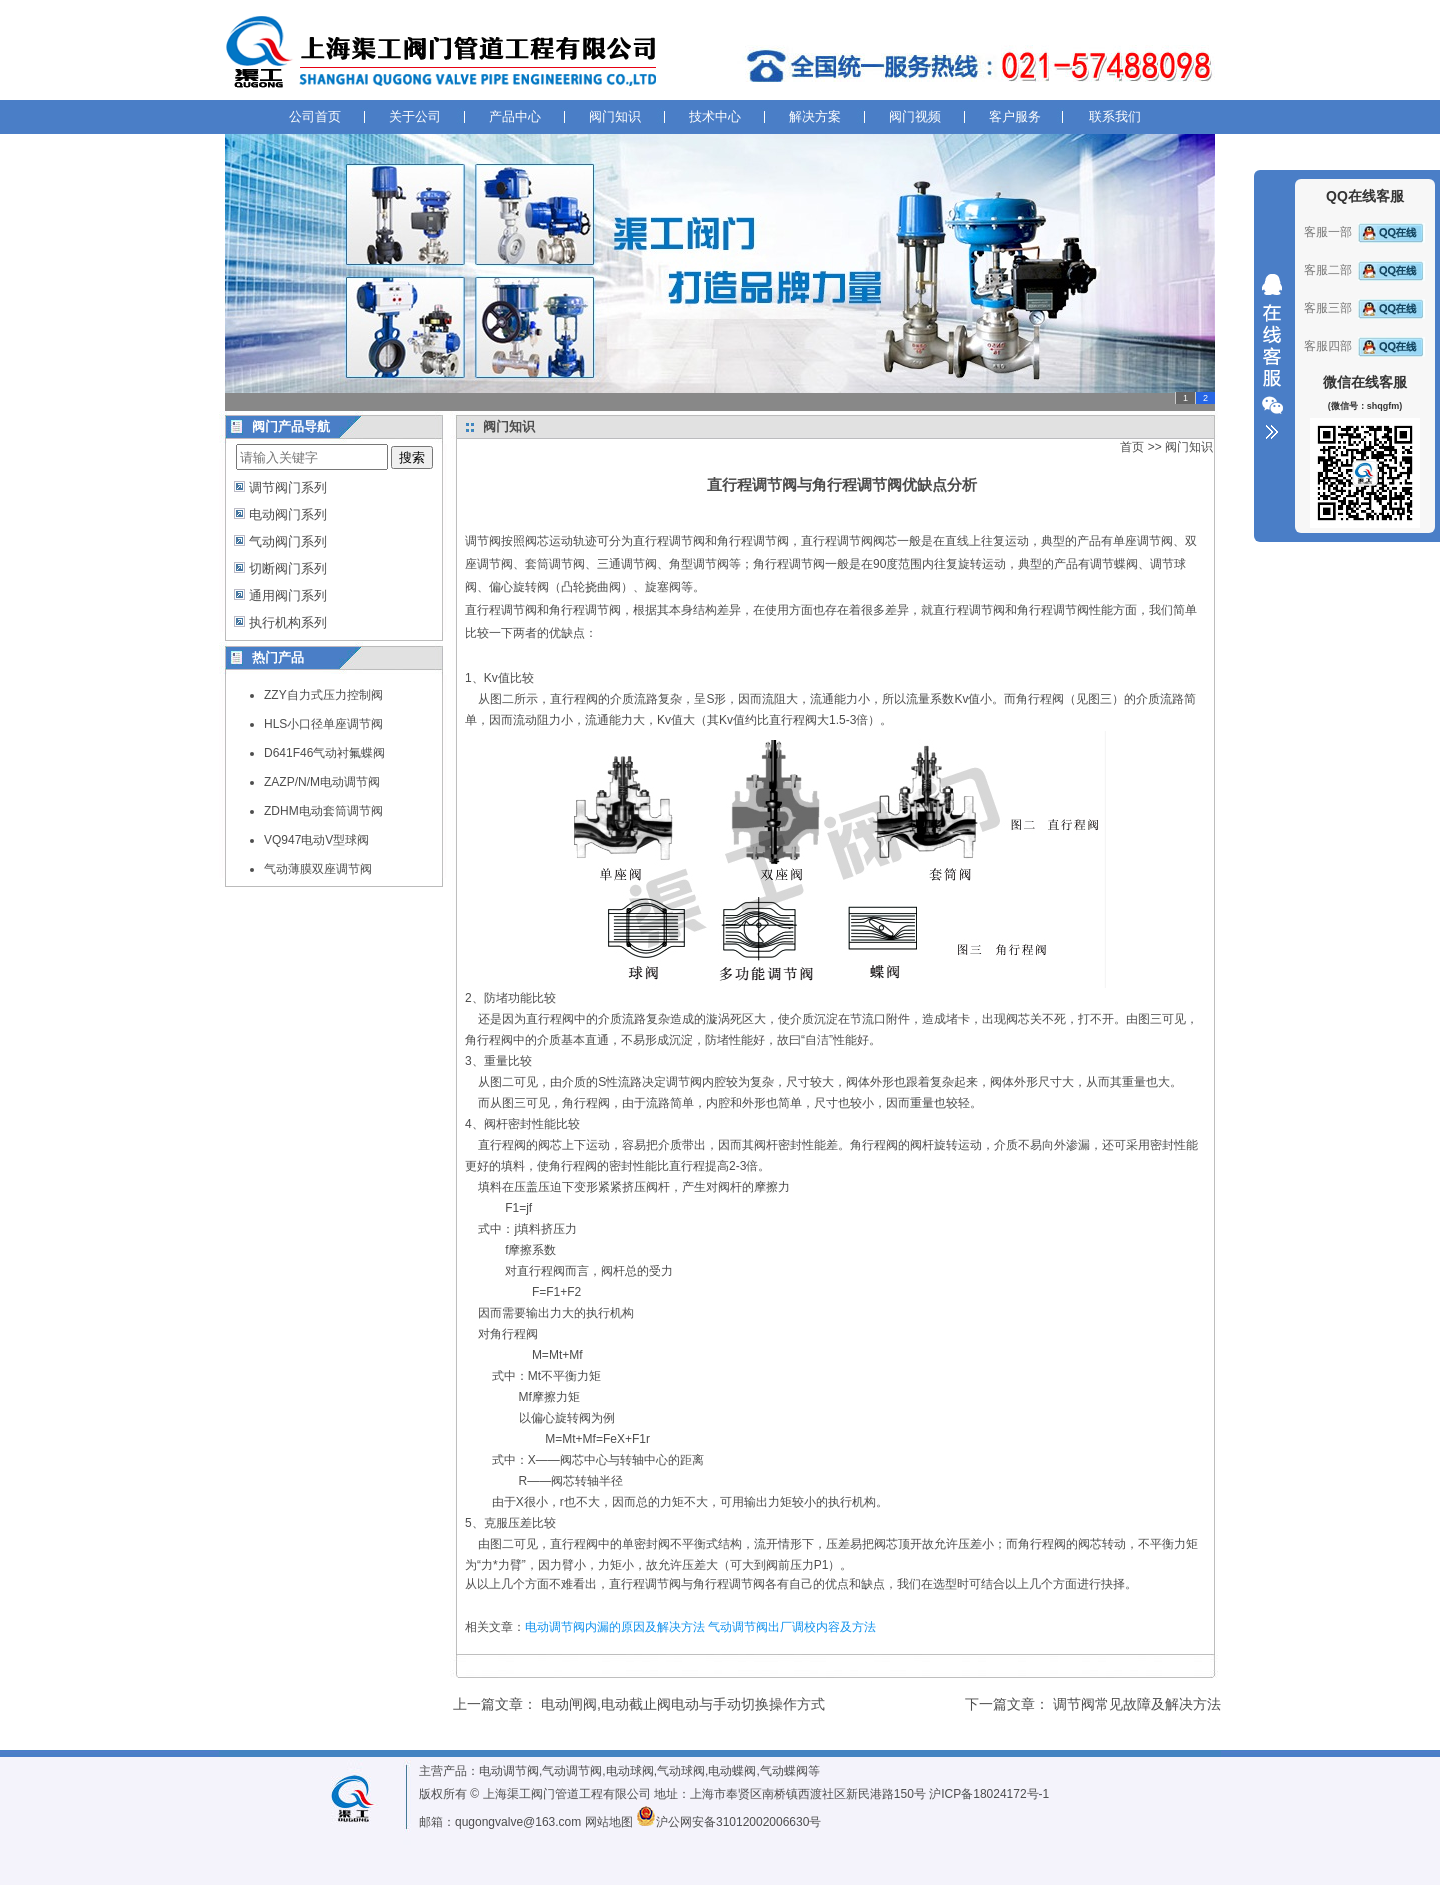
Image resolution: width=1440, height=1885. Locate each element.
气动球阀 (681, 1771)
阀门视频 (915, 116)
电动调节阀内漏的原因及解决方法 (615, 1627)
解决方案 (815, 116)
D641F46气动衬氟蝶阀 (324, 753)
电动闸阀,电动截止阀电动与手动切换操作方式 (683, 1704)
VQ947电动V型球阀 (316, 840)
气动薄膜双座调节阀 (318, 869)
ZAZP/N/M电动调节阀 (322, 782)
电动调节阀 (509, 1771)
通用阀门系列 (288, 595)
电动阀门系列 (288, 514)
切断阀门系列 (288, 568)
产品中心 (515, 116)
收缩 (1272, 357)
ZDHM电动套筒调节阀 (323, 811)
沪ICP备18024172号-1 (989, 1794)
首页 (1132, 447)
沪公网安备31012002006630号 (728, 1822)
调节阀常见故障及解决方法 (1137, 1704)
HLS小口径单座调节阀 (323, 724)
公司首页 (315, 116)
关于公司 (415, 116)
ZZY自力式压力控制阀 (323, 695)
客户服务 (1015, 116)
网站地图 (609, 1822)
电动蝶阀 (732, 1771)
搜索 (412, 457)
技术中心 (715, 116)
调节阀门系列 (288, 487)
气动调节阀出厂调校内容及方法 (792, 1627)
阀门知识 (615, 116)
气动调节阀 (572, 1771)
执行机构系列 (288, 622)
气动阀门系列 (288, 541)
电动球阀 (630, 1771)
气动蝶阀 (784, 1771)
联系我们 (1115, 116)
